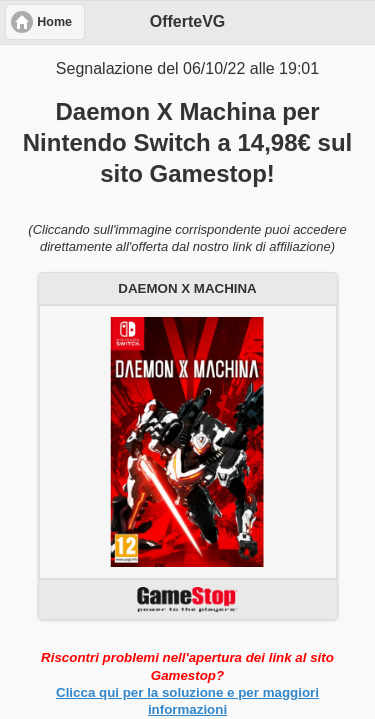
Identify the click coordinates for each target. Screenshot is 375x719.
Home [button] (54, 22)
